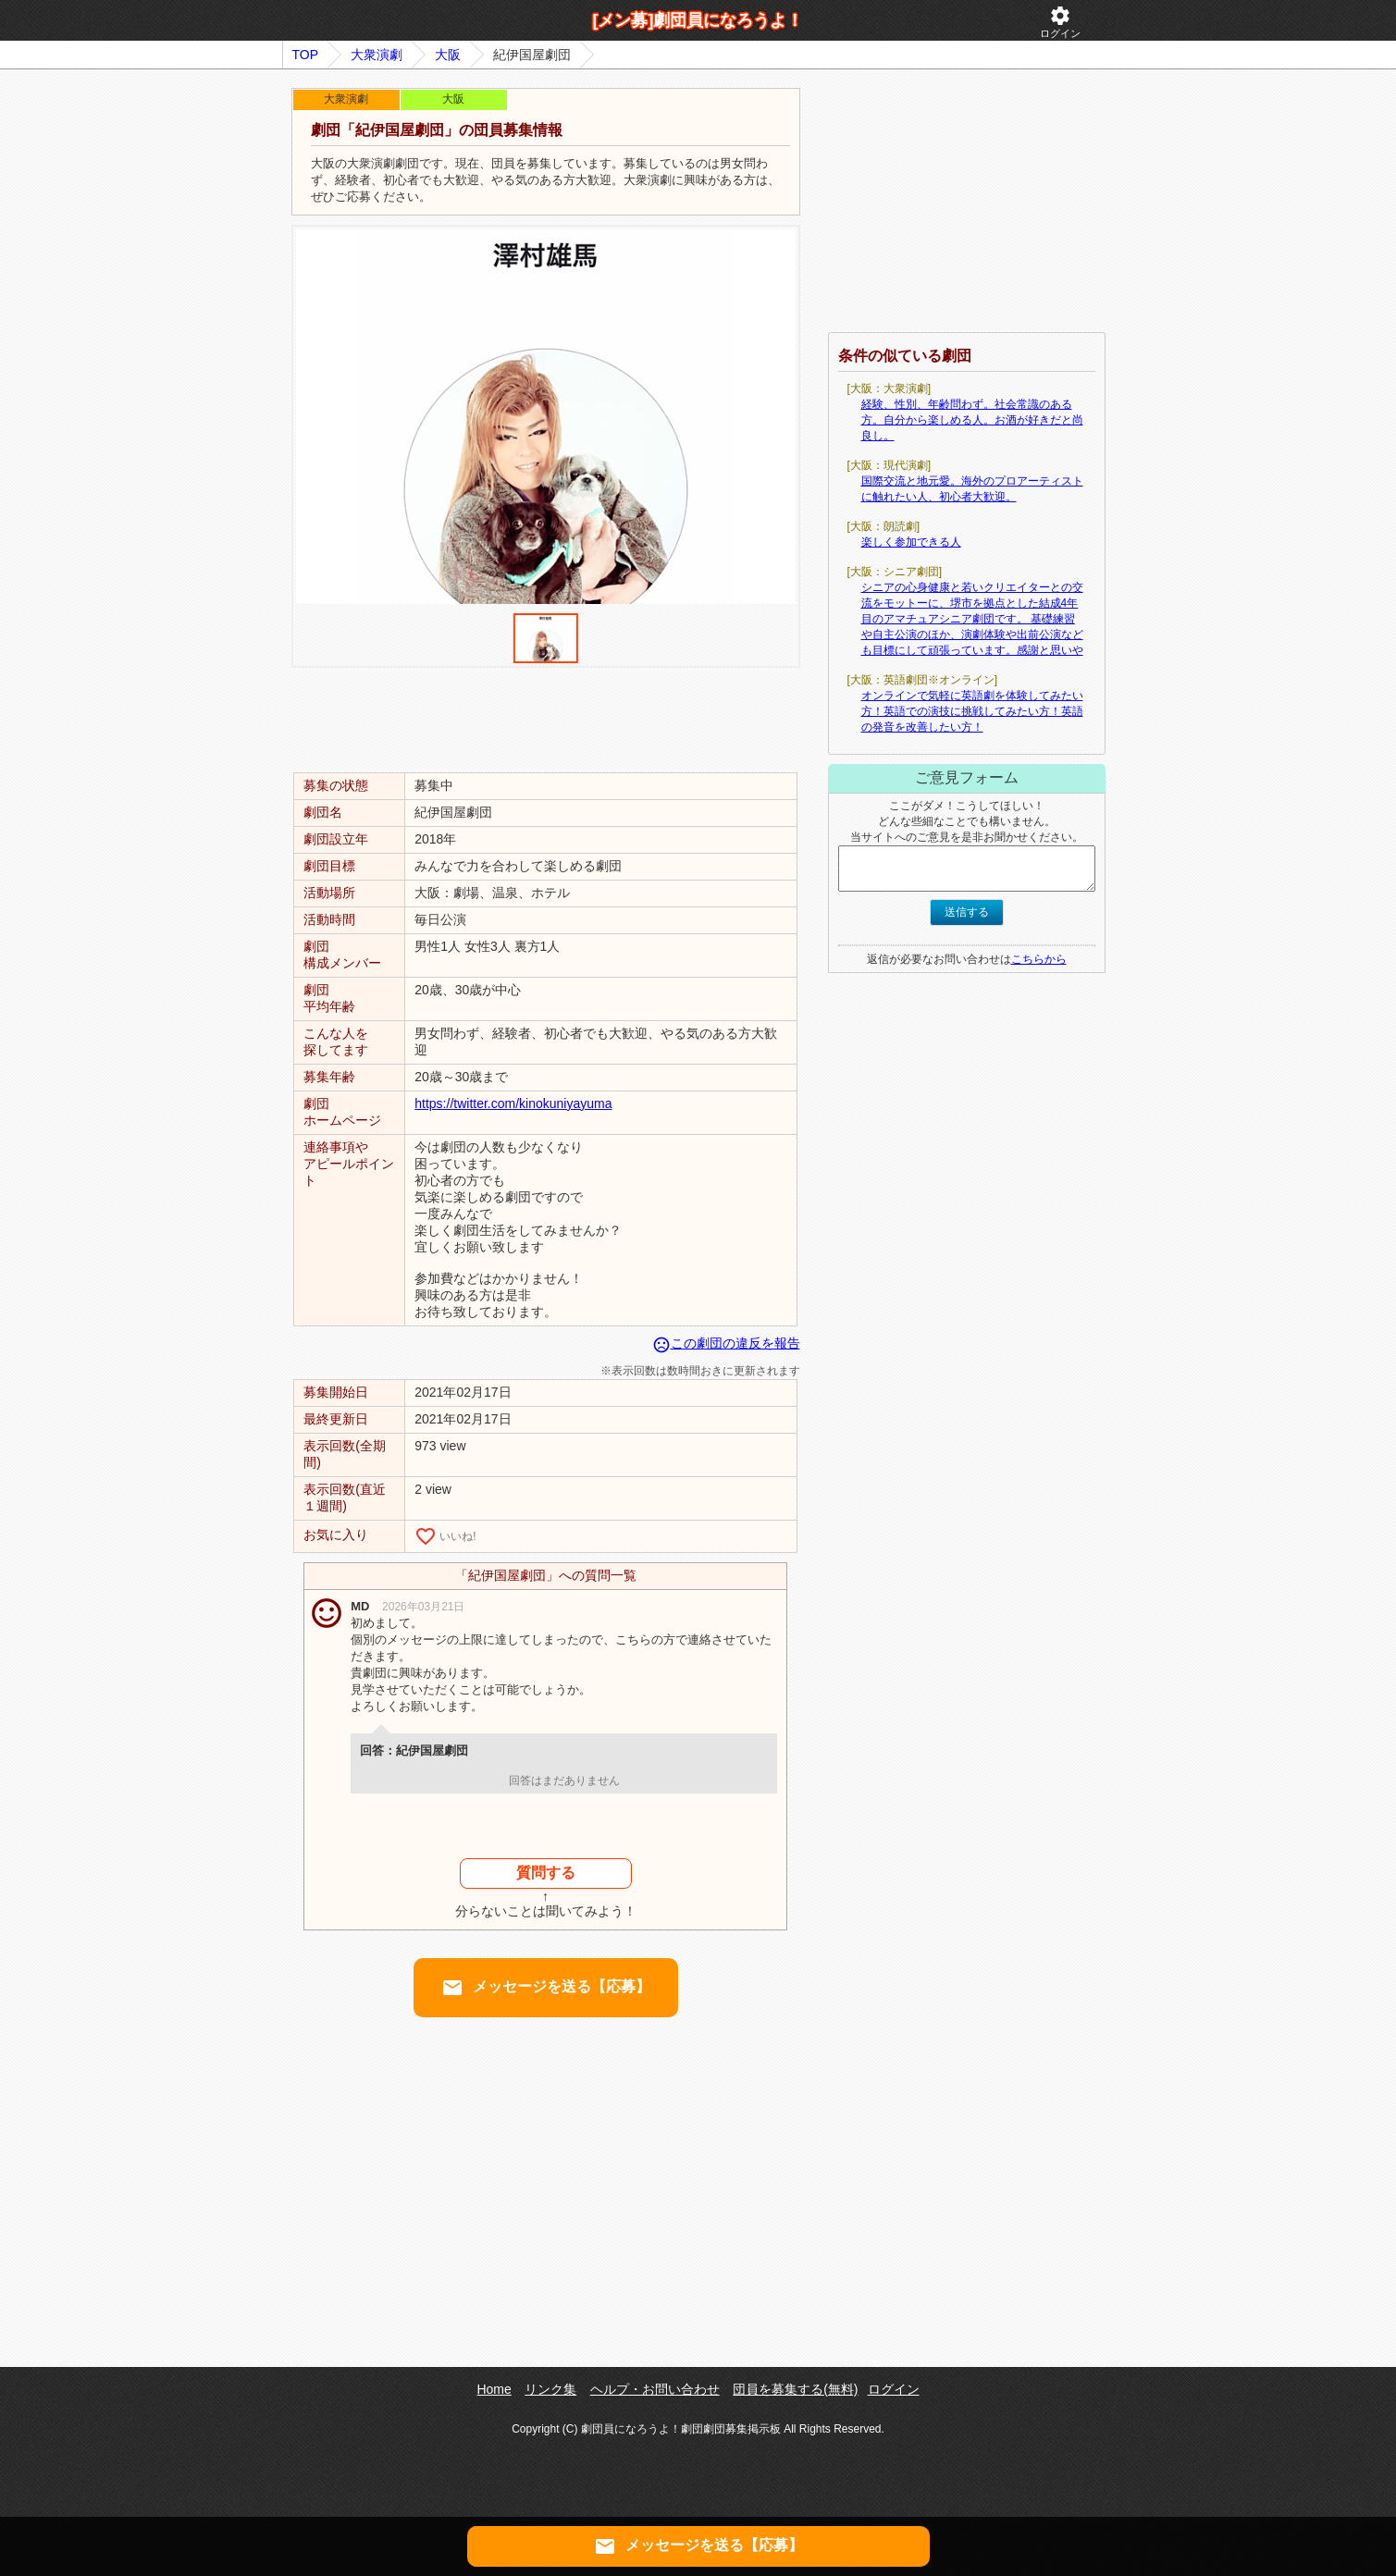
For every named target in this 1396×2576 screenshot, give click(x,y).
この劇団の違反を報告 (726, 1343)
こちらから (1039, 959)
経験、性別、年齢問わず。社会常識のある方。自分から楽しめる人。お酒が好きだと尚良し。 (972, 420)
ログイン (1060, 22)
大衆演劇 (376, 54)
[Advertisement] (546, 718)
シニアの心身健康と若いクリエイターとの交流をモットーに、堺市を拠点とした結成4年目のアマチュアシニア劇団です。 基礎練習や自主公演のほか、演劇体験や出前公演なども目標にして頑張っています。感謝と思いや (972, 619)
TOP (305, 54)
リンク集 (550, 2389)
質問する (545, 1872)
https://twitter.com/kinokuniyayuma (513, 1103)
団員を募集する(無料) (795, 2389)
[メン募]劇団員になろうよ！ (698, 20)
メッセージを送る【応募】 (545, 1988)
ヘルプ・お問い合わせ (655, 2389)
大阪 (448, 54)
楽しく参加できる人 (911, 542)
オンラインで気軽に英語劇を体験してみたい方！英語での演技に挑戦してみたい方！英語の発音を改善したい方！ (972, 711)
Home (493, 2389)
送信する (967, 912)
